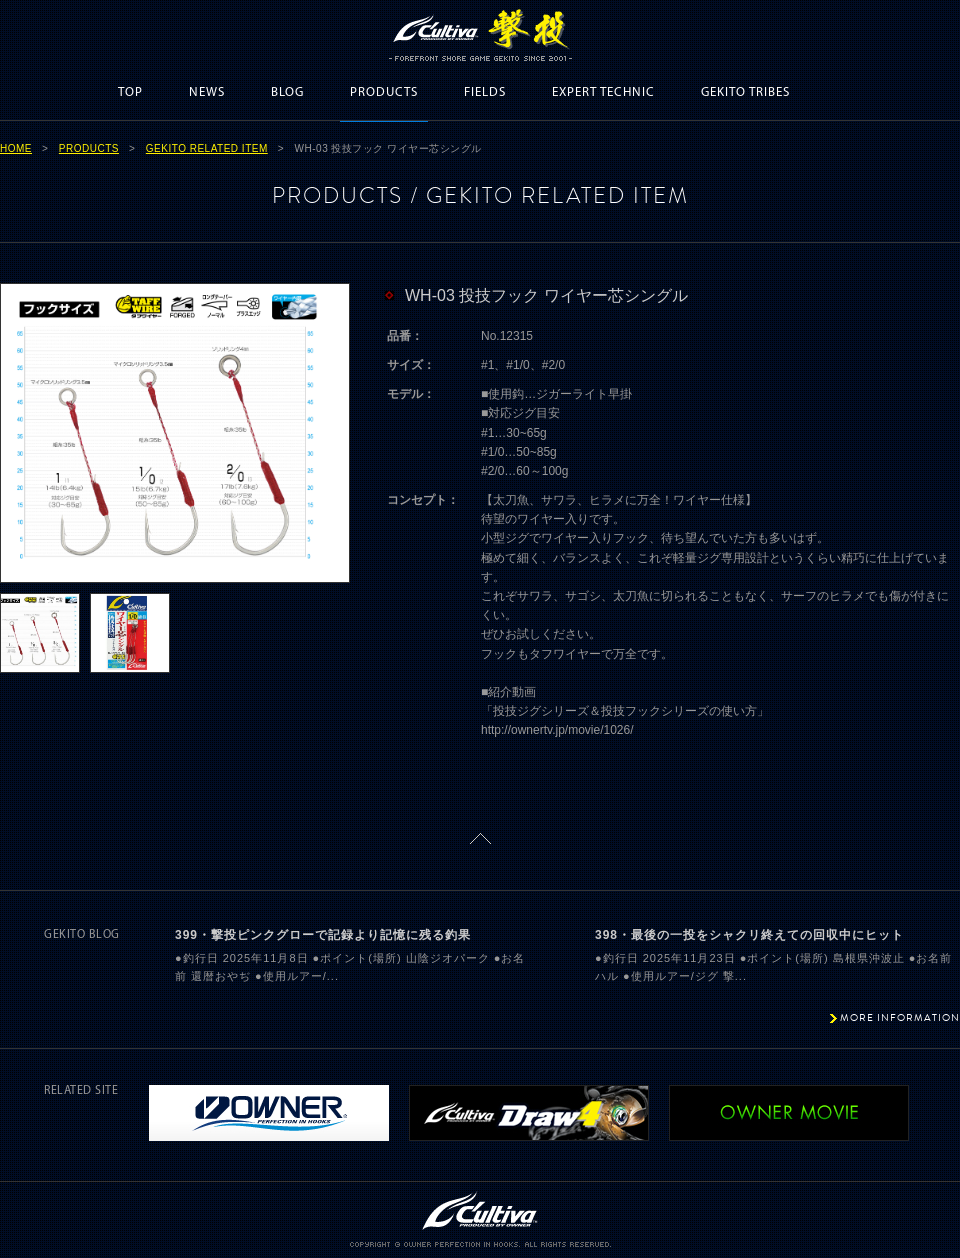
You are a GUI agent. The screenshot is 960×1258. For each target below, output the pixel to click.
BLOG (287, 92)
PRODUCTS (384, 92)
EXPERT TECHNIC (603, 92)
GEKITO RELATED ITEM (207, 148)
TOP (130, 92)
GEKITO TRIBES (745, 92)
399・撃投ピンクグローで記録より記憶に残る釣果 (323, 935)
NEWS (207, 92)
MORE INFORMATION (900, 1017)
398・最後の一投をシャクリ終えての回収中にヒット (749, 935)
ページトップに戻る (480, 838)
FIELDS (485, 92)
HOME (16, 148)
